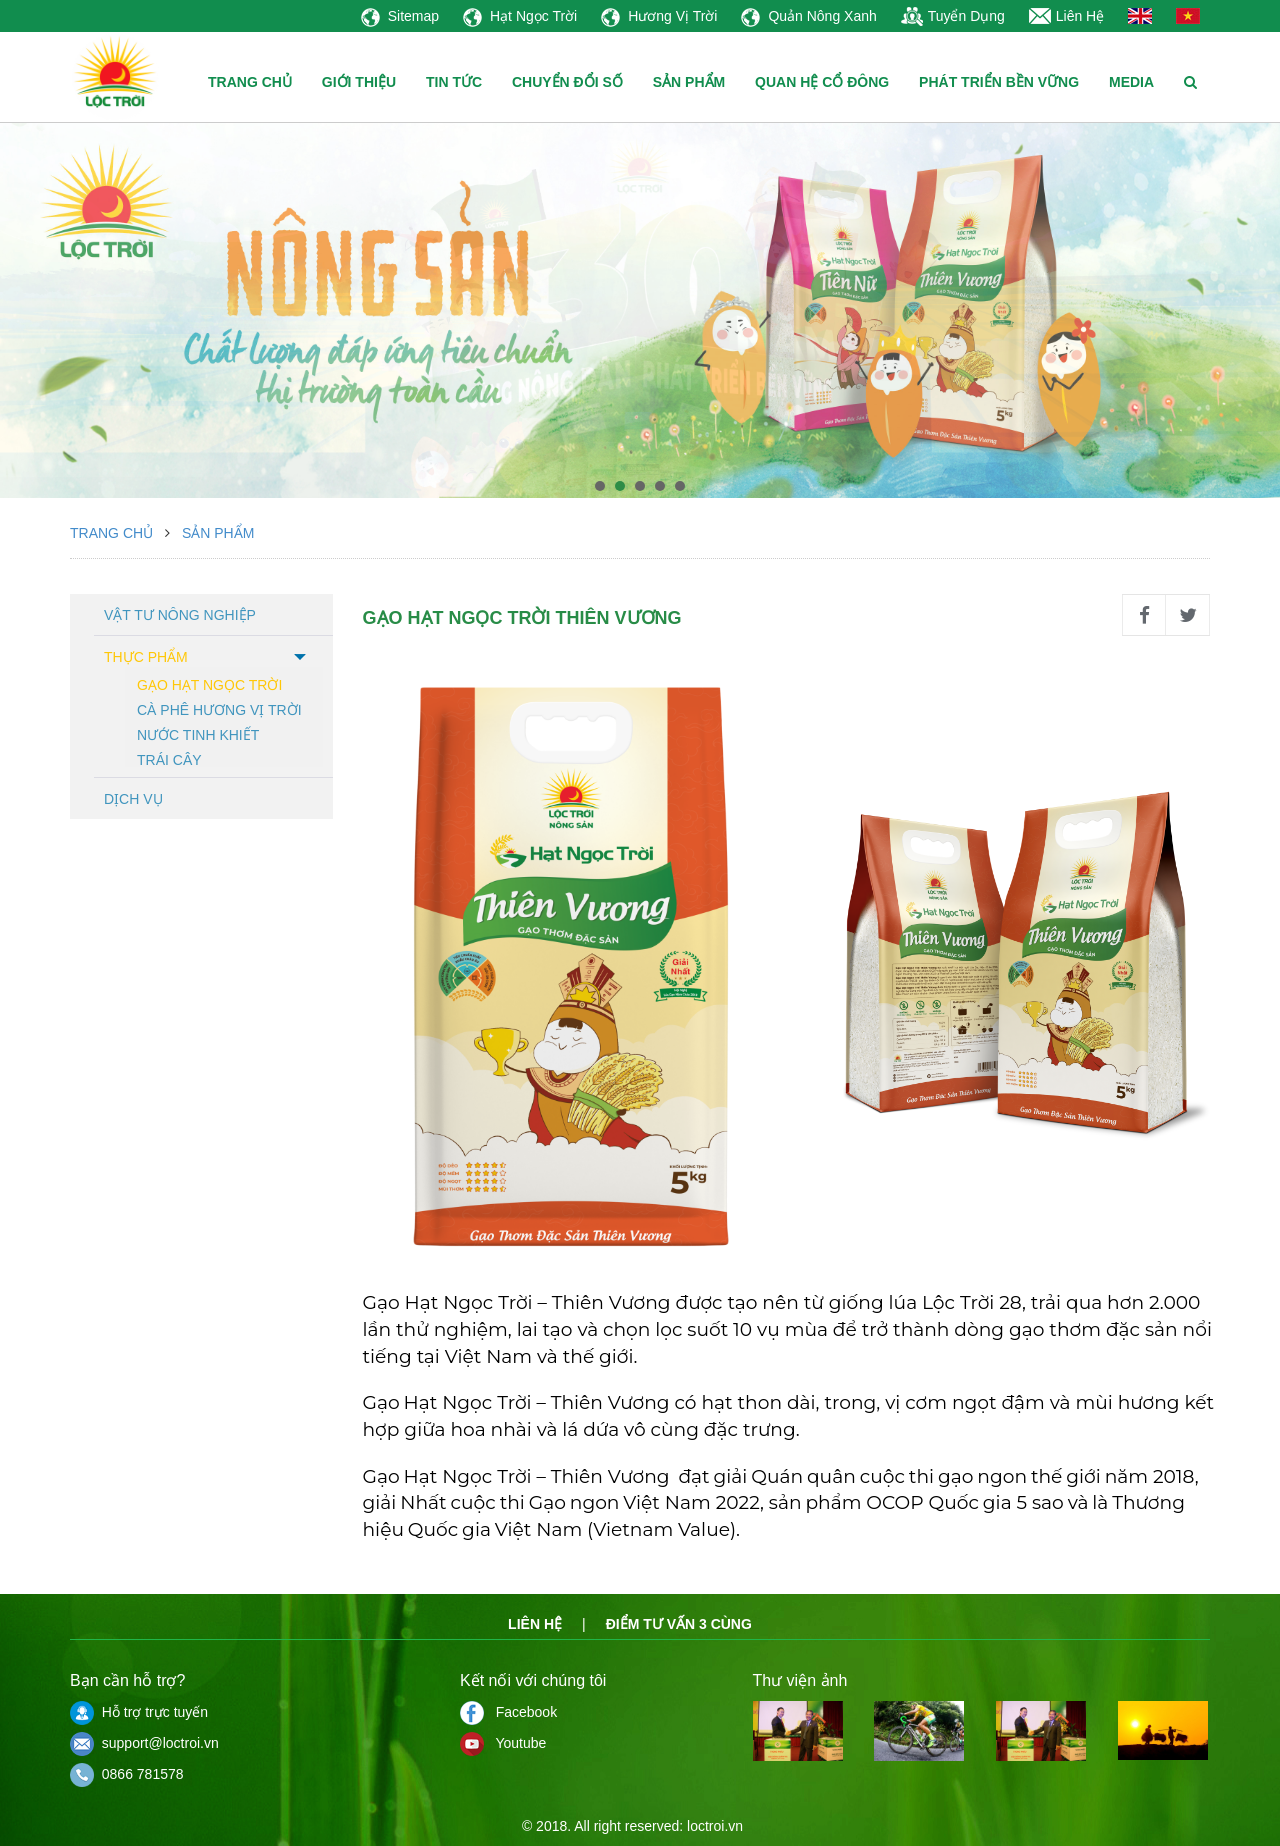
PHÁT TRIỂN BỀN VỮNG (999, 82)
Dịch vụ (133, 799)
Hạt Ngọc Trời (520, 16)
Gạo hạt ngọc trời (209, 683)
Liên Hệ (1066, 16)
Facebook (508, 1712)
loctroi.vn (715, 1826)
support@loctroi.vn (144, 1743)
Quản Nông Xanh (808, 16)
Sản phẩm (218, 533)
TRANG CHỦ (250, 82)
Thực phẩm (146, 657)
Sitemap (400, 16)
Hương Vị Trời (659, 16)
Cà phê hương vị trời (219, 708)
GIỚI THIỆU (359, 82)
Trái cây (169, 758)
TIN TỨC (454, 82)
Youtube (503, 1743)
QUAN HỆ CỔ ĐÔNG (822, 82)
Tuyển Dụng (953, 16)
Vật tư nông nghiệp (180, 615)
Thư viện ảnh (800, 1680)
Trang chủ (111, 533)
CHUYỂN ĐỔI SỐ (567, 82)
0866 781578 (127, 1774)
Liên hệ (535, 1624)
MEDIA (1131, 82)
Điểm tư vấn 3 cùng (679, 1624)
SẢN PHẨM (689, 82)
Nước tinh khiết (198, 733)
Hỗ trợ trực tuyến (139, 1712)
